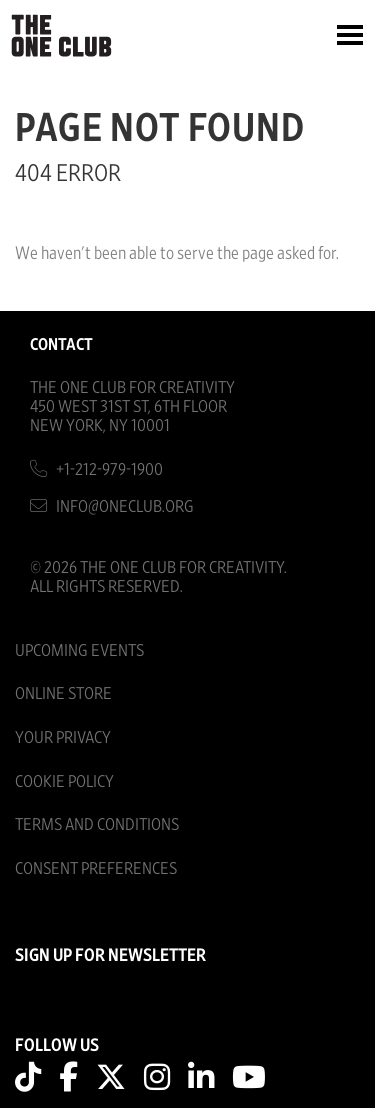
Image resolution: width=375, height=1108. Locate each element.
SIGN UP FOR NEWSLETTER (110, 956)
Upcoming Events (79, 650)
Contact (61, 344)
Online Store (63, 693)
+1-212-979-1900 (109, 469)
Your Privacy (63, 737)
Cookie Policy (64, 781)
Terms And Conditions (97, 824)
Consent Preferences (96, 868)
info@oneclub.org (125, 506)
